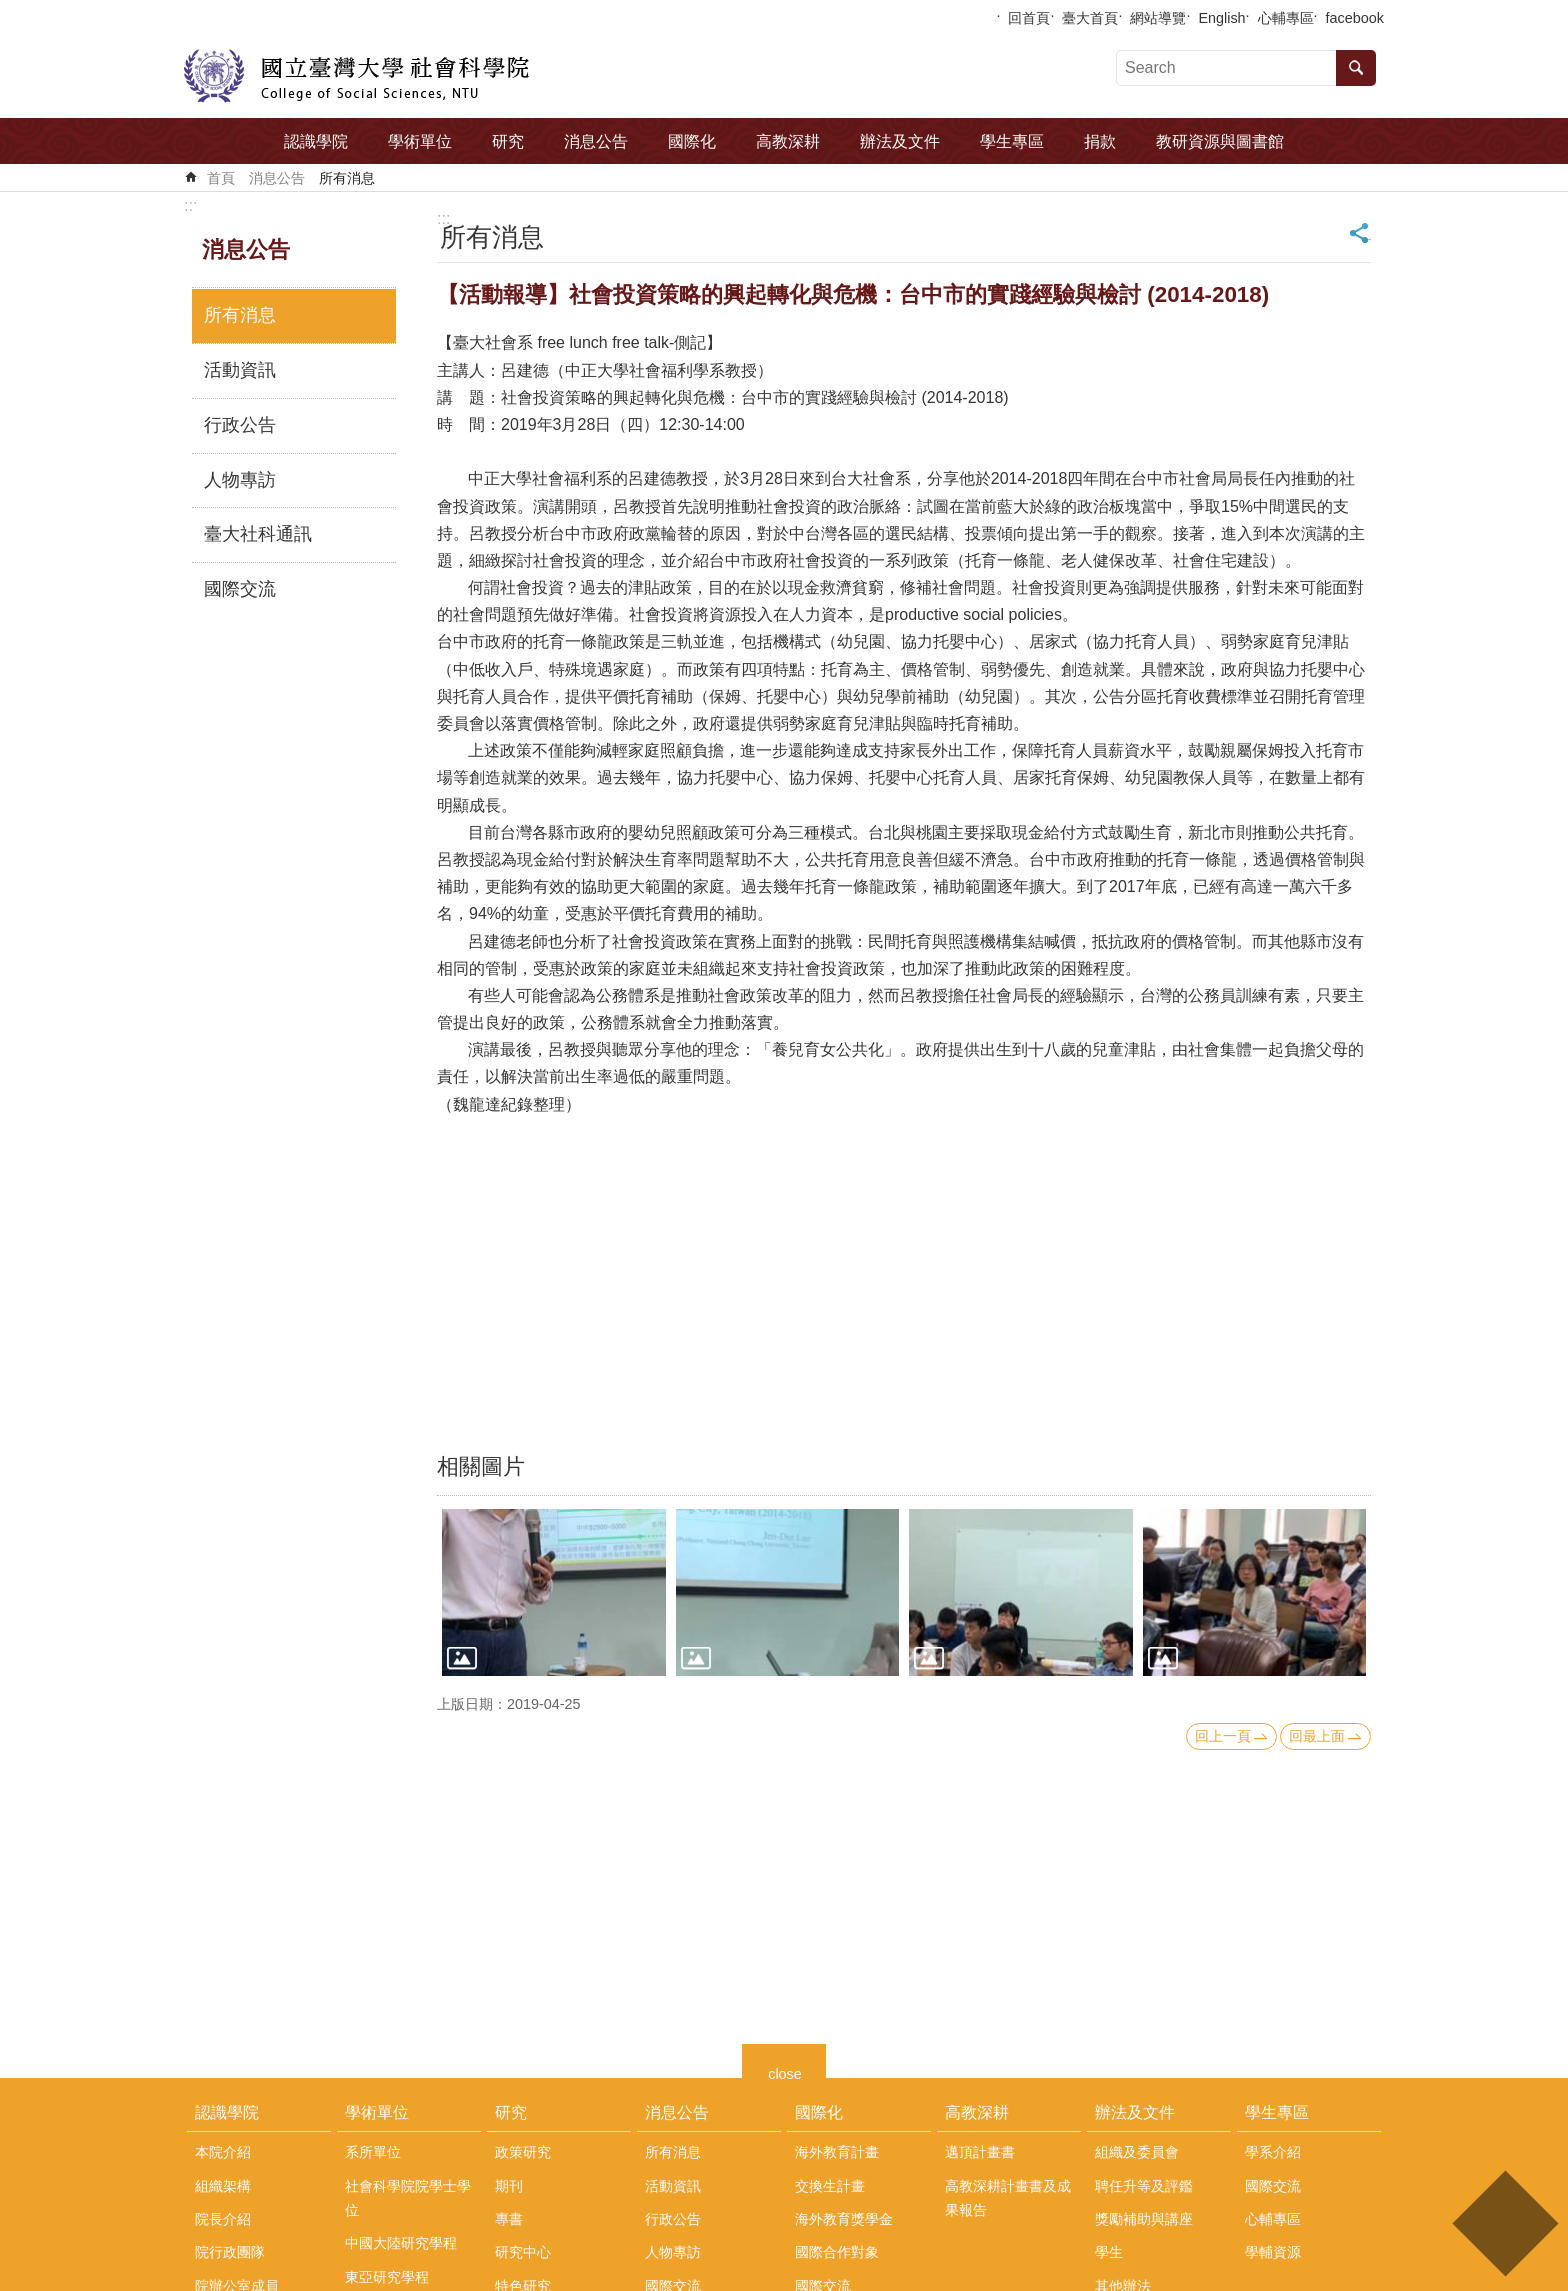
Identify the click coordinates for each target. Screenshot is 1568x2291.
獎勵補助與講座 (1144, 2219)
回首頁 (1029, 18)
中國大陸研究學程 (401, 2243)
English (1221, 18)
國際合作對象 (837, 2252)
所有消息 (347, 178)
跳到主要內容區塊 (10, 10)
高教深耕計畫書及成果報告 (1008, 2198)
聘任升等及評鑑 (1144, 2186)
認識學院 (316, 141)
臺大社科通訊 (258, 534)
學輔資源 (1273, 2252)
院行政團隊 (230, 2252)
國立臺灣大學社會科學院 (356, 76)
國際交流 (240, 589)
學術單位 (420, 141)
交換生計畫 (830, 2186)
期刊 (509, 2186)
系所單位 (373, 2152)
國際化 (692, 141)
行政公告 (240, 425)
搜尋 (1356, 68)
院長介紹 (223, 2219)
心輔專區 (1286, 18)
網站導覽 (1158, 18)
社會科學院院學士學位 (408, 2198)
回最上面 (1317, 1736)
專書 (509, 2219)
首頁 (221, 178)
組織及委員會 (1137, 2152)
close (785, 2071)
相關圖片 (481, 1466)
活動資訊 (240, 370)
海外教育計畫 (837, 2152)
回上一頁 (1223, 1736)
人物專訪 (240, 480)
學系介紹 (1273, 2152)
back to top (1504, 2223)
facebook (1355, 18)
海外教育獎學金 (844, 2219)
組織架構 (223, 2186)
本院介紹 (223, 2152)
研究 (508, 141)
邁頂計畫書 (980, 2152)
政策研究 (523, 2152)
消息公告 (596, 141)
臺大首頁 (1090, 18)
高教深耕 (788, 141)
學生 (1109, 2252)
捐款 (1100, 141)
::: (190, 205)
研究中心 (523, 2252)
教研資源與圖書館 (1220, 141)
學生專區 (1012, 141)
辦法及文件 (900, 141)
